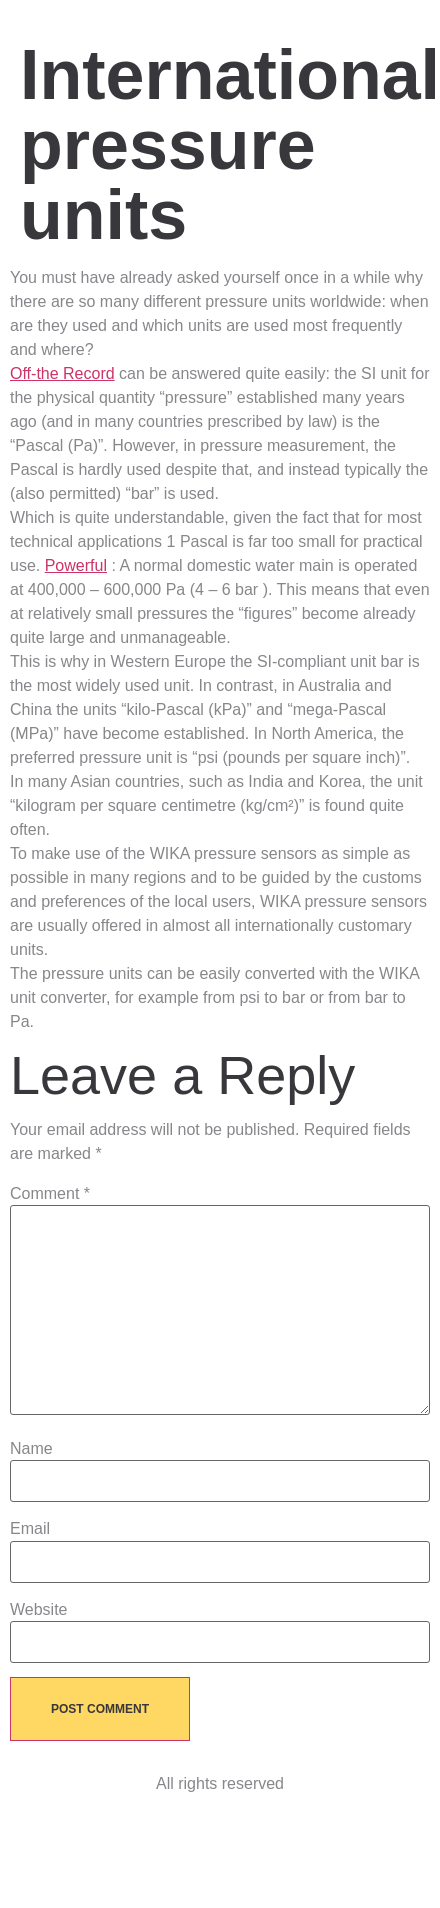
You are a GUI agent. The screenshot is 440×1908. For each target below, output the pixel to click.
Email (30, 1529)
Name (31, 1449)
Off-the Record (62, 373)
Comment (50, 1194)
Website (39, 1610)
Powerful (76, 565)
